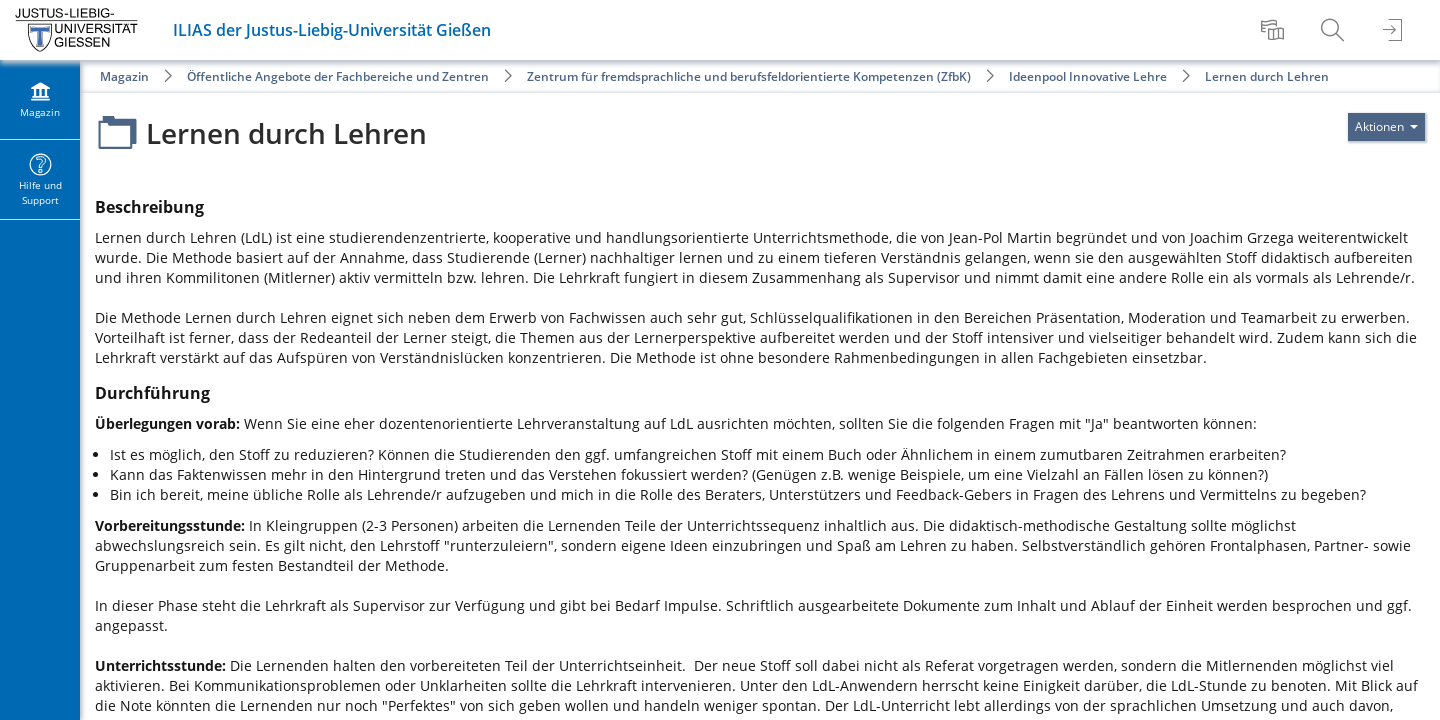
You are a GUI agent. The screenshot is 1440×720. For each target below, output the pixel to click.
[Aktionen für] (1386, 127)
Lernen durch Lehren (1267, 76)
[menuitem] (1275, 30)
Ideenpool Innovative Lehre (1088, 76)
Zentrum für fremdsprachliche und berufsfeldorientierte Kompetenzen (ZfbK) (749, 76)
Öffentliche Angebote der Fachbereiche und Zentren (338, 76)
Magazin (124, 76)
